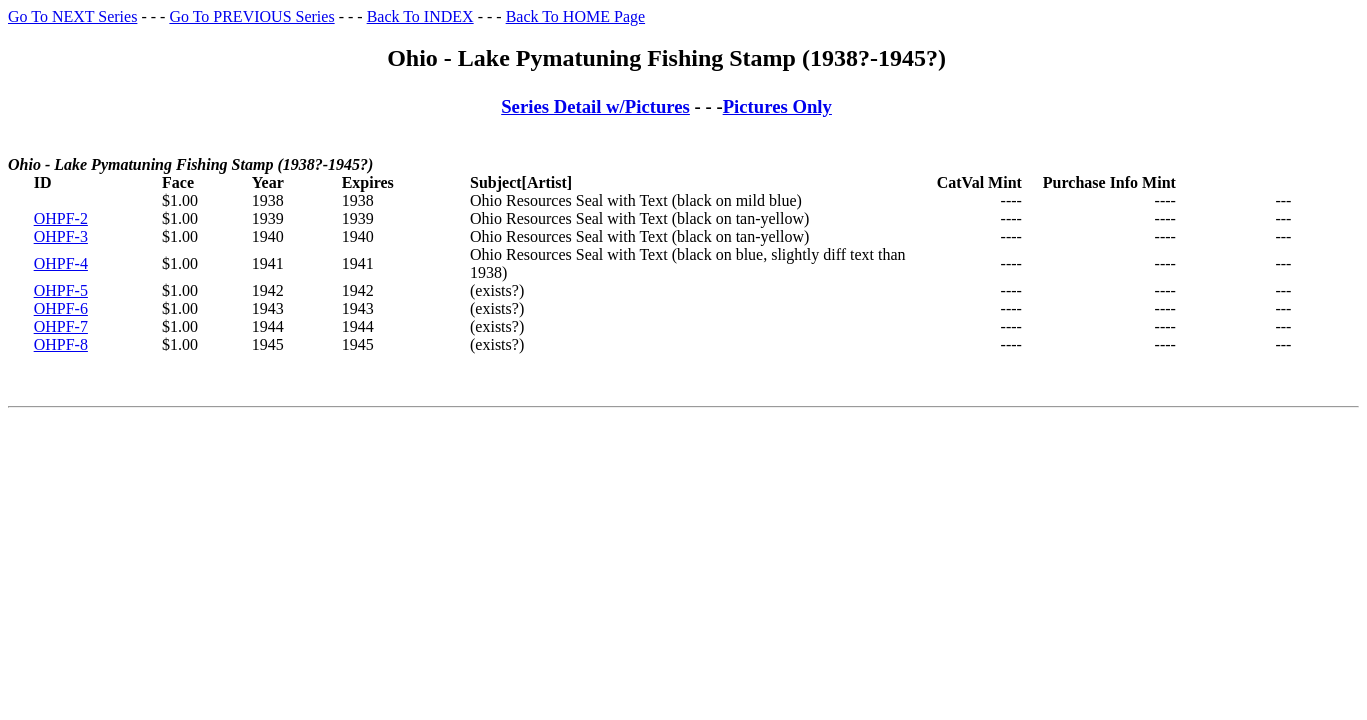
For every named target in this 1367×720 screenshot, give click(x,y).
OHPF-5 (61, 290)
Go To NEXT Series (72, 16)
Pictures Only (777, 106)
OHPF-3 (61, 236)
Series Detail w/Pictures (595, 106)
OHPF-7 (61, 326)
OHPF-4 (61, 263)
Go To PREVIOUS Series (251, 16)
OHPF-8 (61, 344)
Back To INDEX (420, 16)
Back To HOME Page (575, 16)
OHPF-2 (61, 218)
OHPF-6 (61, 308)
